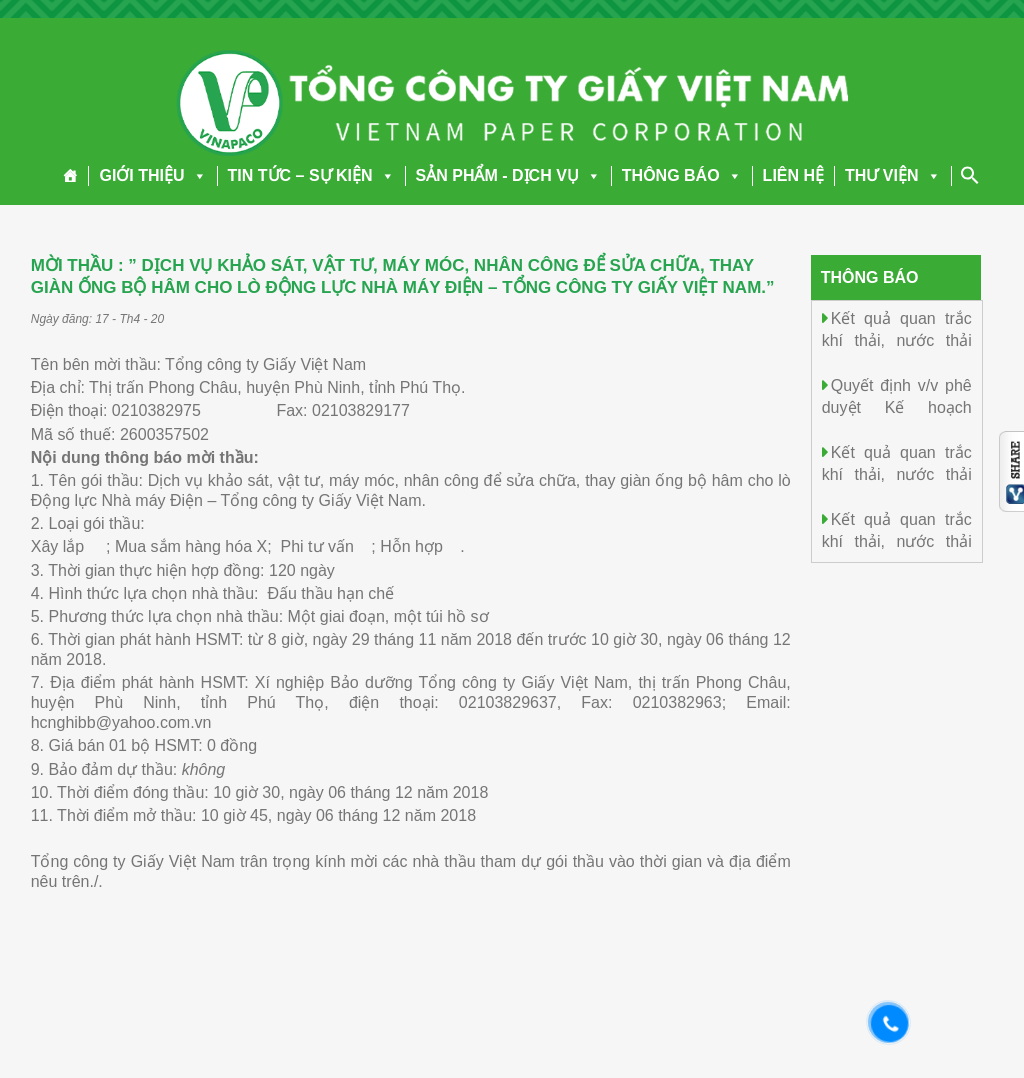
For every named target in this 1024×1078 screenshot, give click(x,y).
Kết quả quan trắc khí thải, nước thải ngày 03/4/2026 (897, 540)
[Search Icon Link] (970, 175)
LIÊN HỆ (793, 175)
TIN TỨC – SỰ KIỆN (311, 175)
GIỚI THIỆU (152, 175)
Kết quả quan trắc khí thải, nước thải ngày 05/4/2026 (897, 339)
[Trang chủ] (70, 176)
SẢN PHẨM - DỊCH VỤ (508, 175)
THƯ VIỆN (892, 175)
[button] (196, 175)
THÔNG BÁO (682, 175)
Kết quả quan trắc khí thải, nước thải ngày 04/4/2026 (897, 473)
